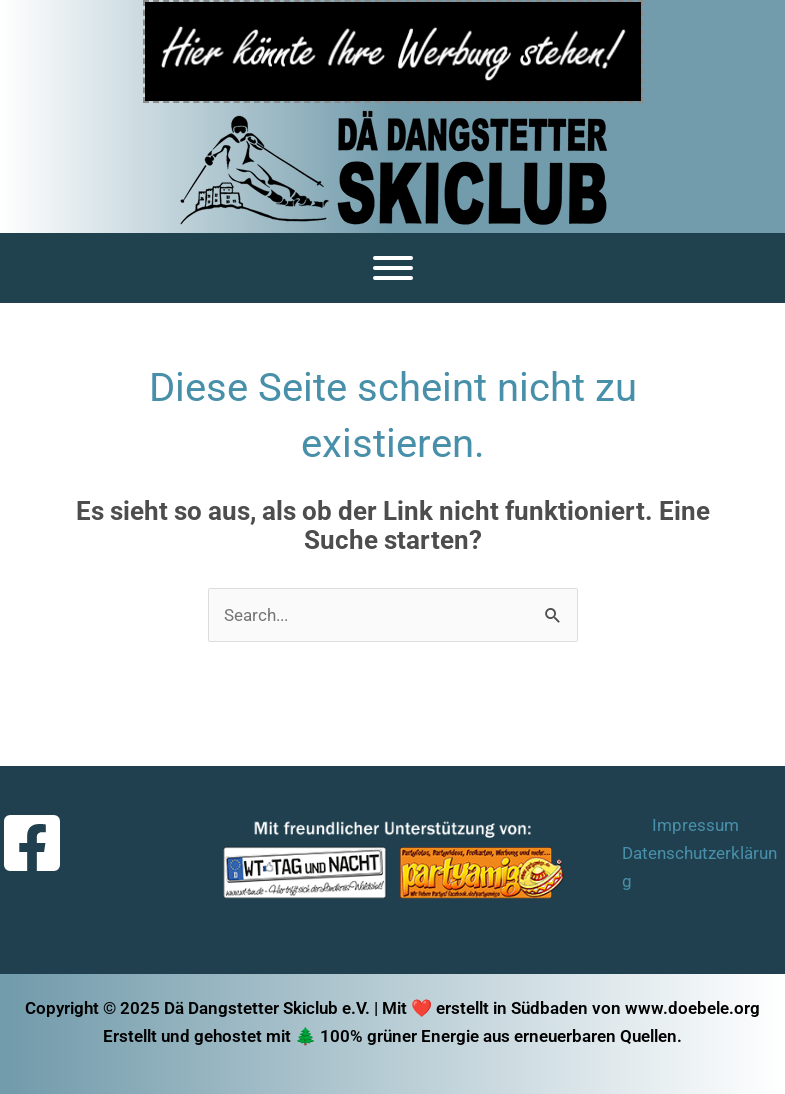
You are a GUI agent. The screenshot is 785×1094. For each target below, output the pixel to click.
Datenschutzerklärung (699, 867)
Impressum (695, 825)
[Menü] (393, 268)
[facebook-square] (34, 843)
